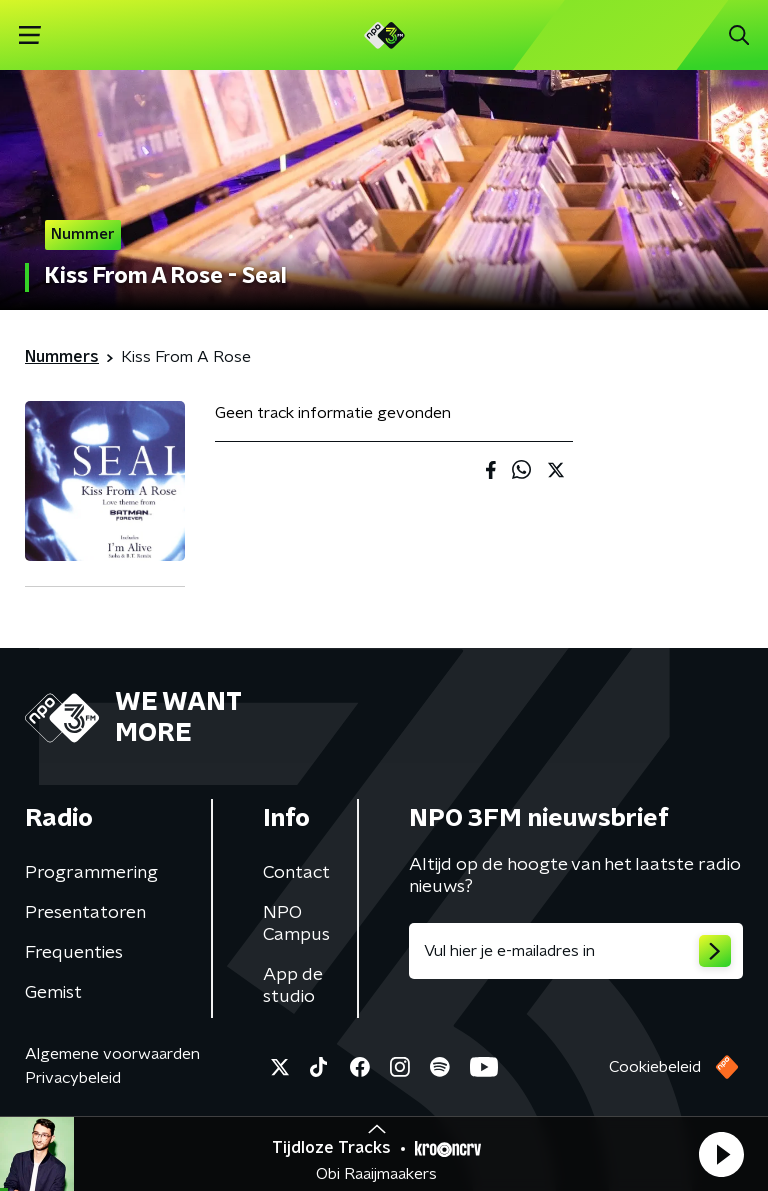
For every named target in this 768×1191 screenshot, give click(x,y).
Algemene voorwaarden (112, 1054)
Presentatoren (85, 913)
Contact (296, 873)
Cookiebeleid (655, 1067)
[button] (721, 1154)
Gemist (53, 993)
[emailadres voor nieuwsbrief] (576, 951)
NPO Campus (296, 924)
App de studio (293, 986)
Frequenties (74, 953)
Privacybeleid (73, 1078)
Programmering (91, 873)
